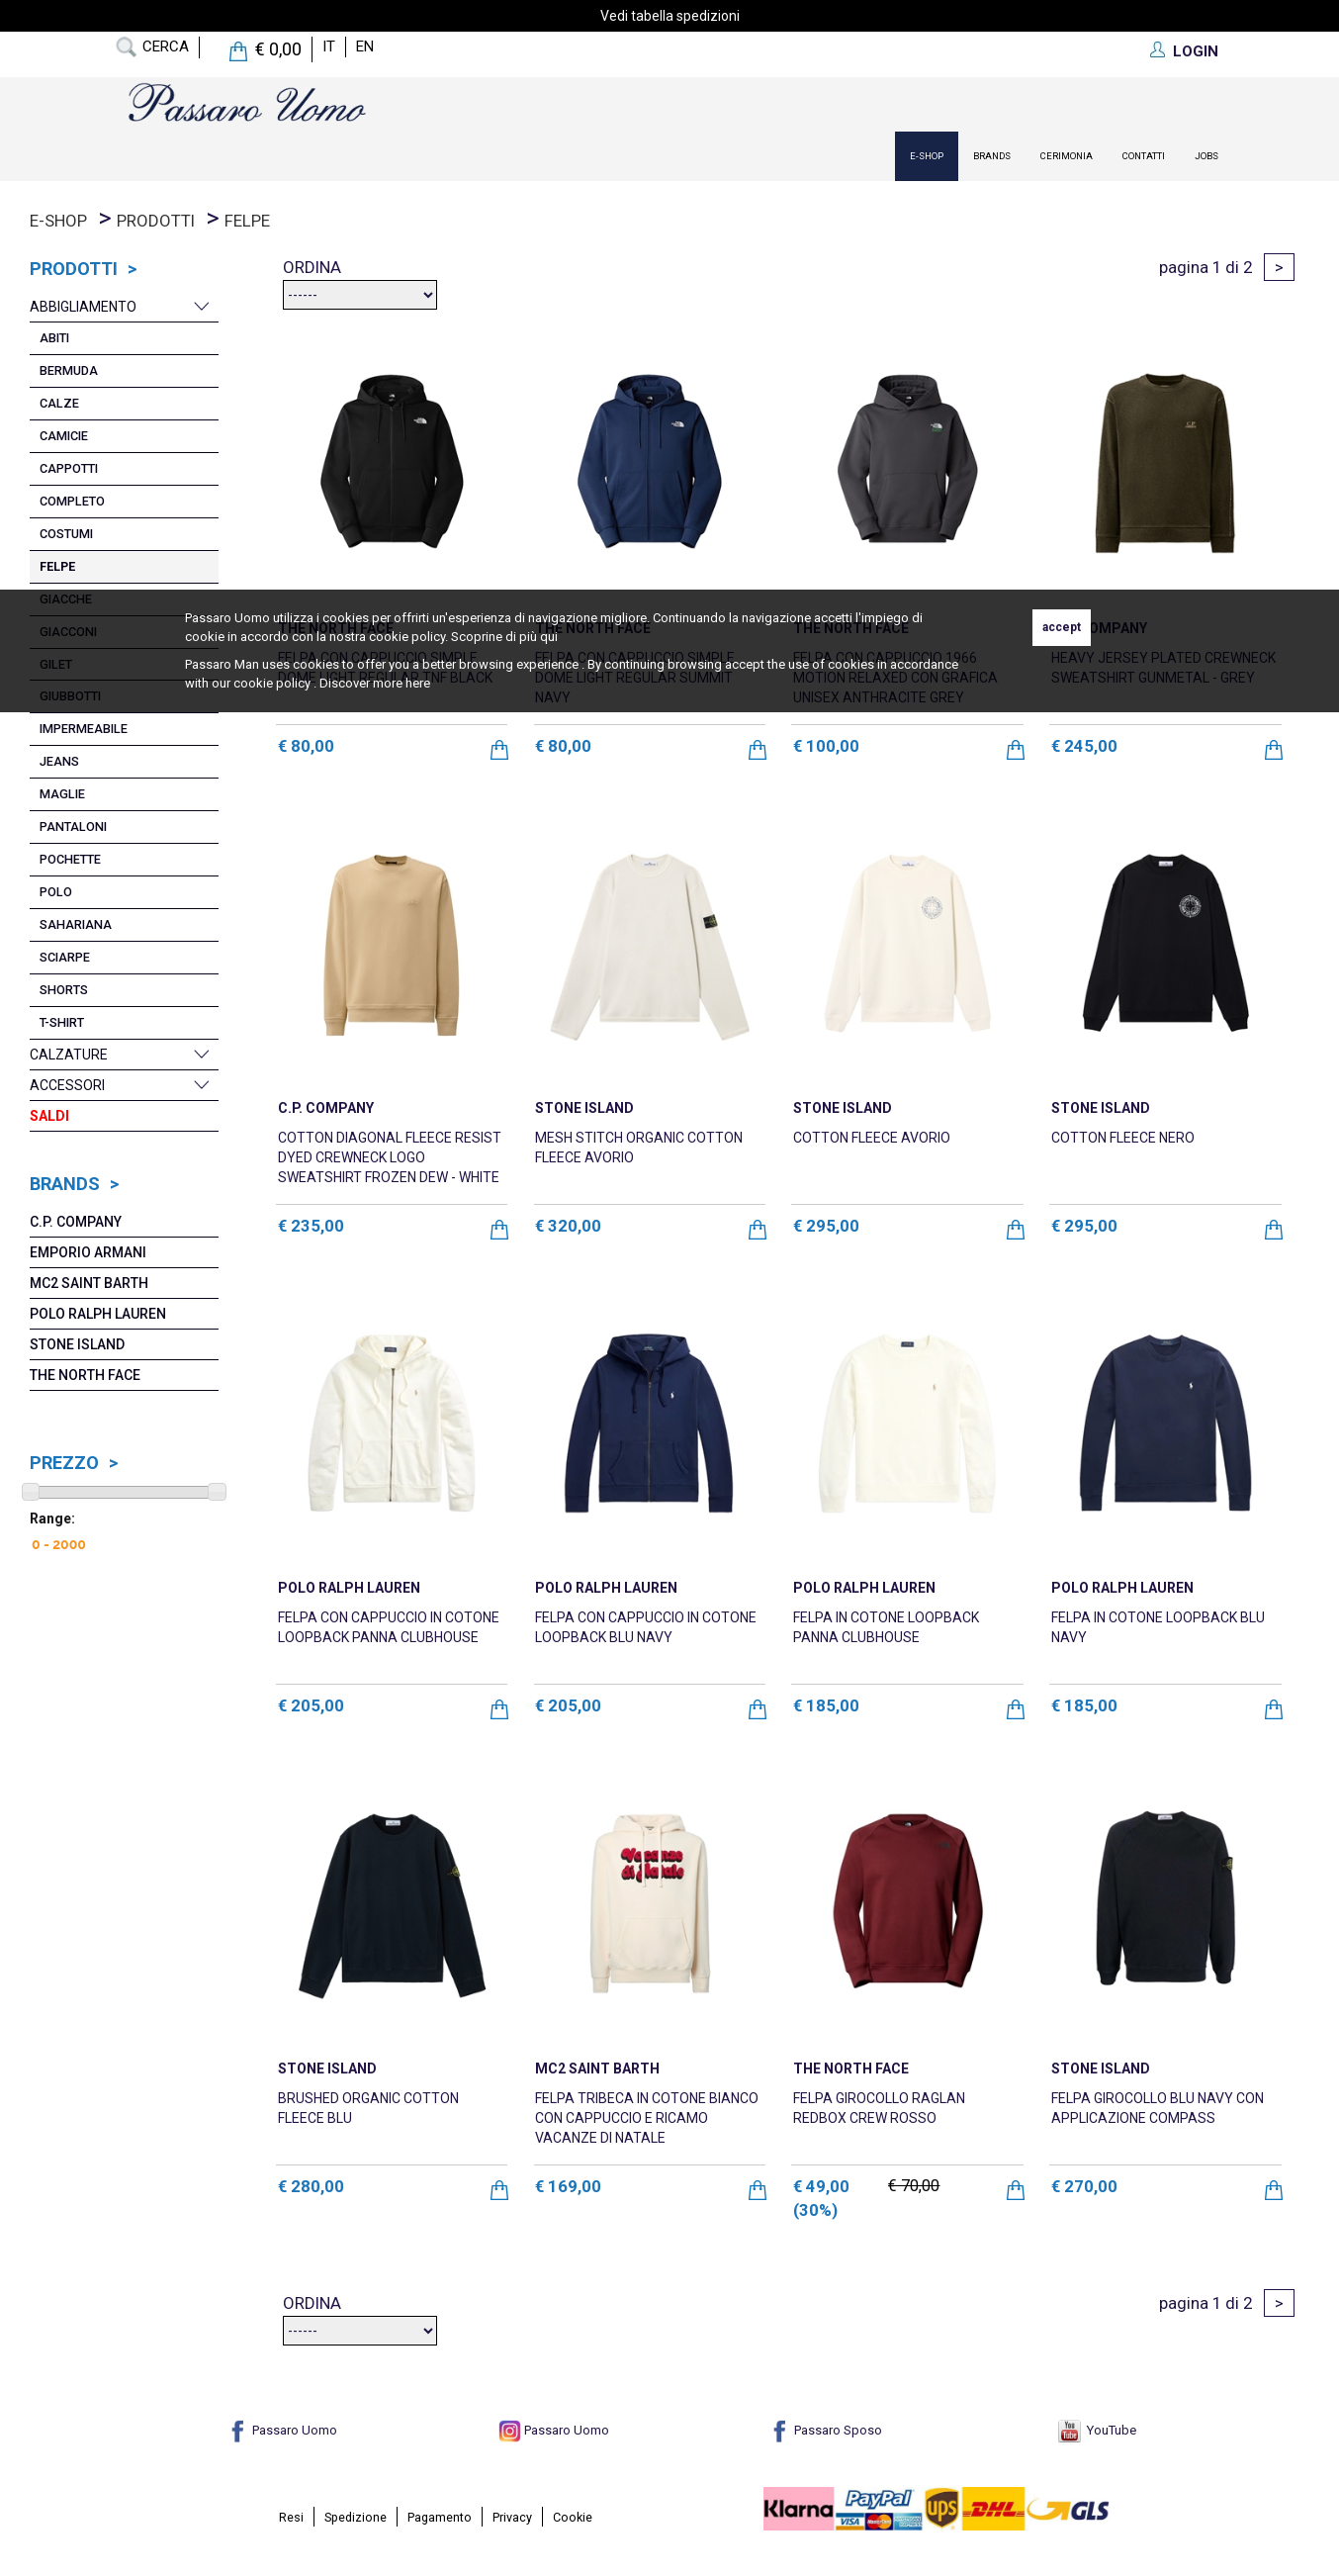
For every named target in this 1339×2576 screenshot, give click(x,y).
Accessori (67, 1085)
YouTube (1097, 2430)
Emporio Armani (88, 1252)
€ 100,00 (826, 746)
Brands (992, 155)
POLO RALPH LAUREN (98, 1314)
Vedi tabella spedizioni (670, 16)
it (328, 46)
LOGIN (1195, 51)
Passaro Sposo (825, 2430)
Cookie (572, 2517)
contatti (1143, 155)
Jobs (1206, 155)
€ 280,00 (311, 2186)
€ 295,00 (826, 1226)
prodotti (156, 220)
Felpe (247, 220)
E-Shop (926, 155)
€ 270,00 (1084, 2186)
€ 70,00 (913, 2185)
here (417, 683)
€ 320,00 (568, 1226)
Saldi (49, 1116)
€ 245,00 (1084, 746)
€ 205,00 (311, 1705)
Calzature (69, 1054)
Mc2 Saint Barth (89, 1283)
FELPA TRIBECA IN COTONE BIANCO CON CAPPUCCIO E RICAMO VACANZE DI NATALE (647, 2118)
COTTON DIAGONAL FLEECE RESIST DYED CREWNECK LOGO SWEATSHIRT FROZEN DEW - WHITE (389, 1157)
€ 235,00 (311, 1226)
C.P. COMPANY (76, 1222)
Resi (291, 2517)
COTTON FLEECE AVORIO (871, 1138)
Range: (52, 1518)
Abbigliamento (83, 307)
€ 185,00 (826, 1705)
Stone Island (77, 1344)
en (365, 46)
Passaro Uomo (281, 2430)
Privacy (512, 2517)
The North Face (85, 1375)
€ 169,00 (568, 2186)
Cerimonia (1066, 155)
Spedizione (355, 2517)
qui (549, 636)
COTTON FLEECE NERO (1123, 1138)
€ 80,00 (306, 746)
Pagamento (439, 2517)
